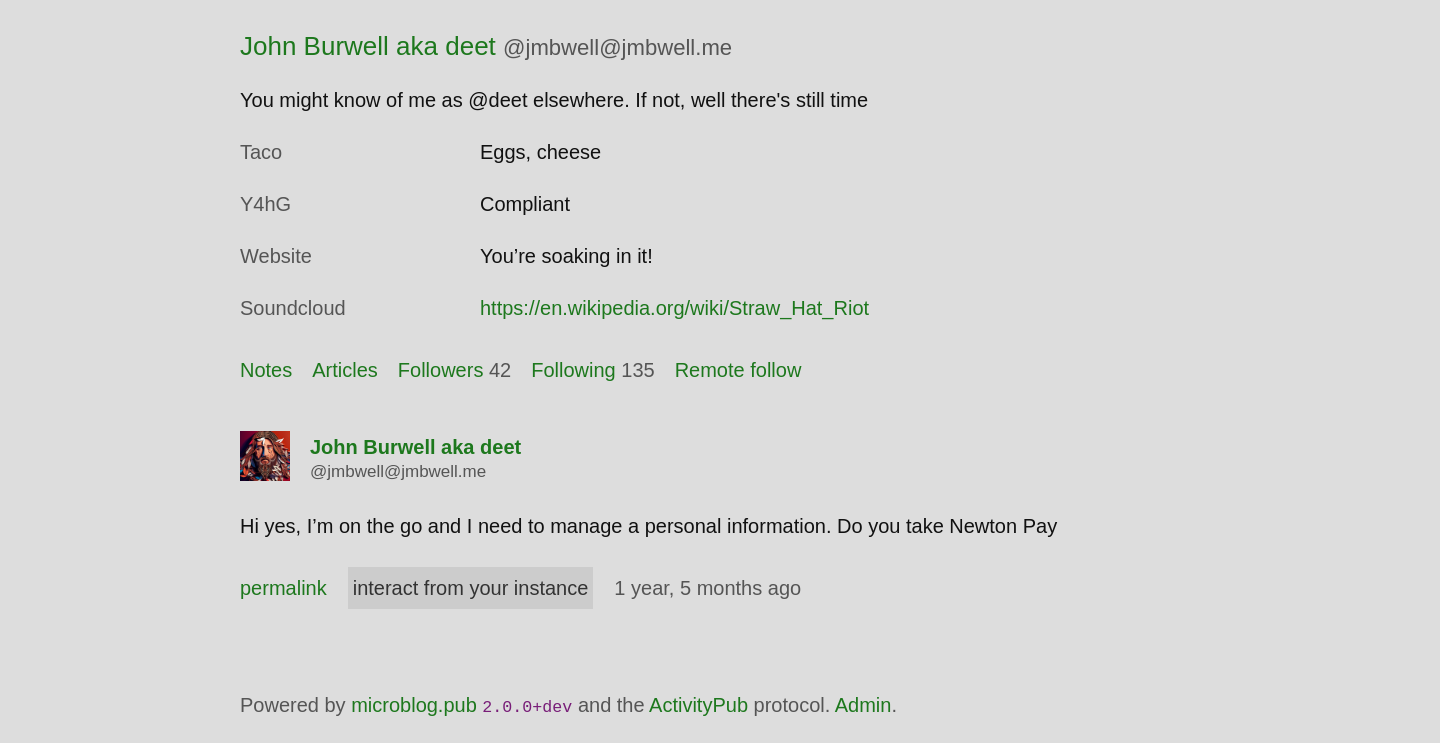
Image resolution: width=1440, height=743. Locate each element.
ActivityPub (698, 705)
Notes (266, 370)
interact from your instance (471, 588)
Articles (345, 370)
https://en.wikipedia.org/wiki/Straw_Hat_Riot (674, 308)
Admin (863, 705)
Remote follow (738, 370)
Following (573, 370)
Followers (441, 370)
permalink (283, 588)
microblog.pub (414, 705)
